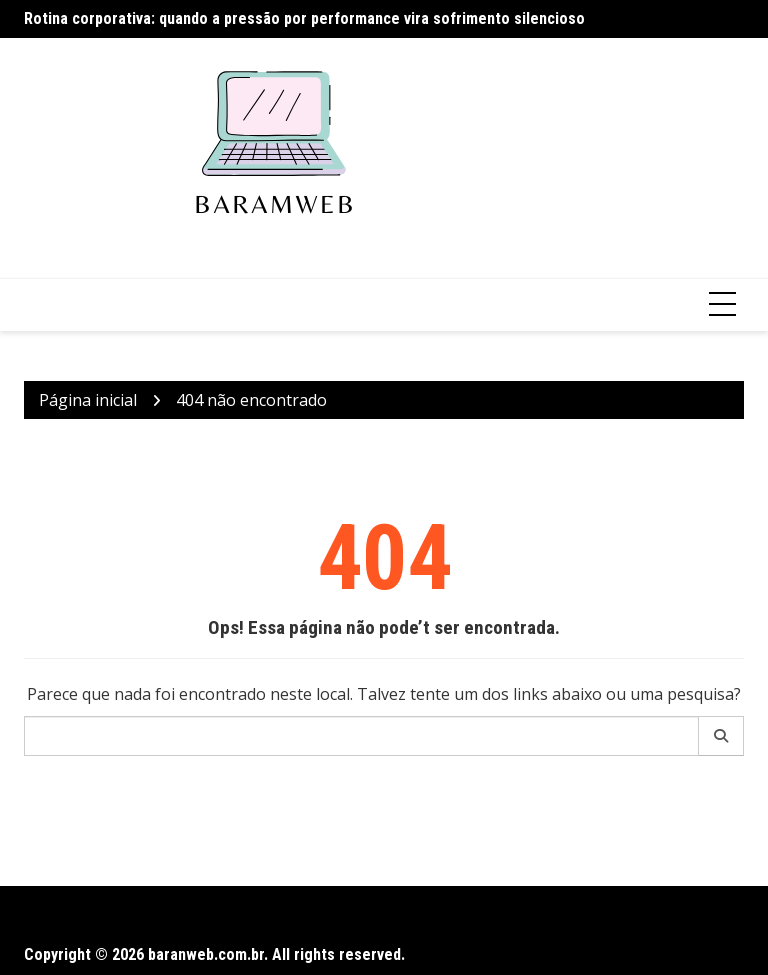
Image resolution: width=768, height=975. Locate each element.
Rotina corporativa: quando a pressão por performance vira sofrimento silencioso (304, 18)
